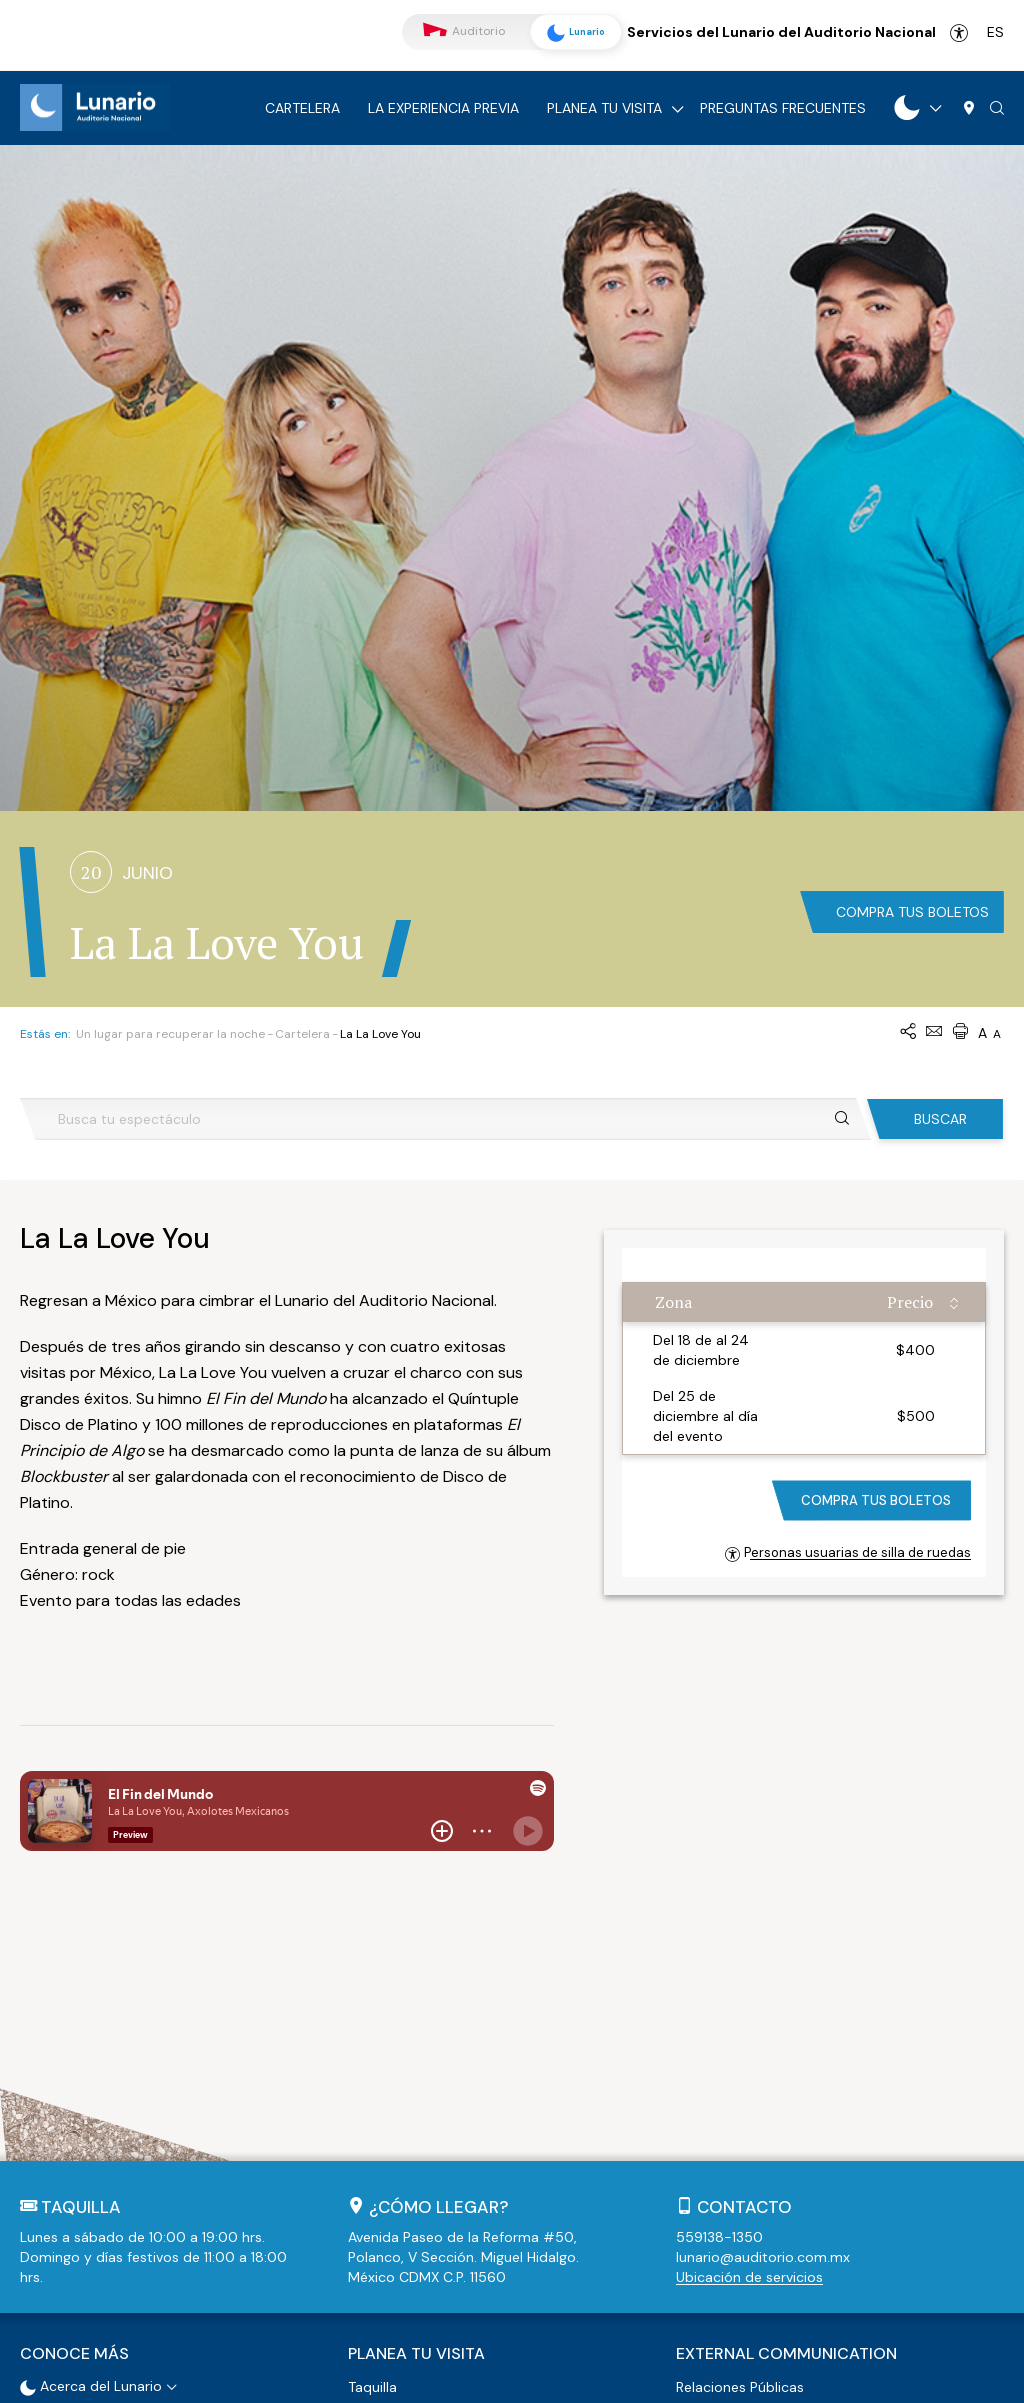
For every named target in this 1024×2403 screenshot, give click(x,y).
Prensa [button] (698, 2080)
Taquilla (372, 2055)
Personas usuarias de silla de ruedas (848, 1222)
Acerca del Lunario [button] (91, 2054)
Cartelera (302, 108)
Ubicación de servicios (749, 1947)
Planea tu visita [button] (416, 2023)
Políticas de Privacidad (531, 2378)
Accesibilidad (959, 33)
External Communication (786, 2023)
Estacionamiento (404, 2080)
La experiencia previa (443, 108)
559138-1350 (719, 1907)
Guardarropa (390, 2105)
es (995, 32)
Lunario (572, 33)
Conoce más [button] (74, 2023)
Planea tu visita (604, 108)
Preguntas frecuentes (783, 108)
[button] (997, 109)
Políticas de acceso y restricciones (462, 2130)
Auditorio (464, 31)
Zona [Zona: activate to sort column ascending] (673, 972)
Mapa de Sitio (666, 2378)
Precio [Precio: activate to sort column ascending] (910, 972)
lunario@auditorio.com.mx (763, 1927)
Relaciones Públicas (740, 2055)
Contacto (744, 1877)
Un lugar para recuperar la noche (170, 704)
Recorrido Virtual (85, 2080)
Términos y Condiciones (370, 2378)
